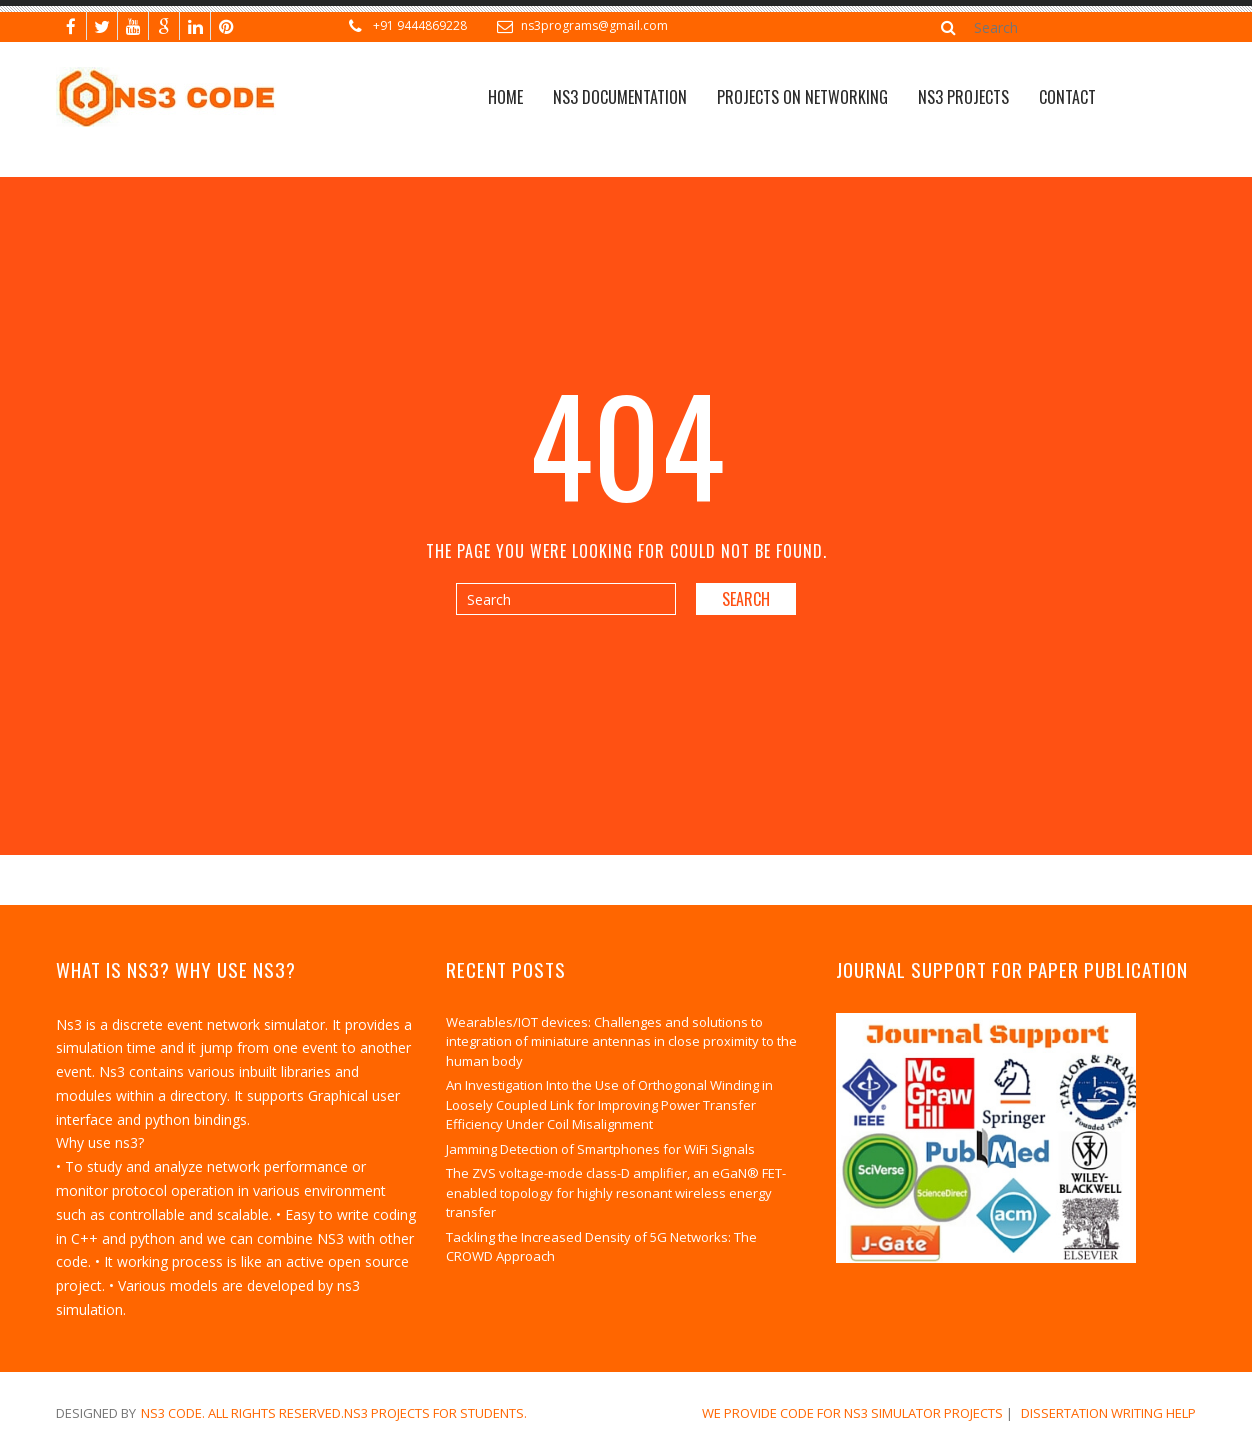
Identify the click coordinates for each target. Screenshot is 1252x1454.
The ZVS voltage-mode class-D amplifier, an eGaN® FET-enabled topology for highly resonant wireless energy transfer (616, 1192)
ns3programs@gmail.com (594, 25)
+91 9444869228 (420, 25)
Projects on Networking (802, 97)
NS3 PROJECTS (963, 97)
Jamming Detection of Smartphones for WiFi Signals (600, 1149)
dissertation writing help (1108, 1413)
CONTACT (1067, 97)
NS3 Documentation (620, 97)
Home (505, 97)
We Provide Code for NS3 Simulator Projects (852, 1413)
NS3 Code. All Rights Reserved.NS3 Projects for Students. (334, 1413)
